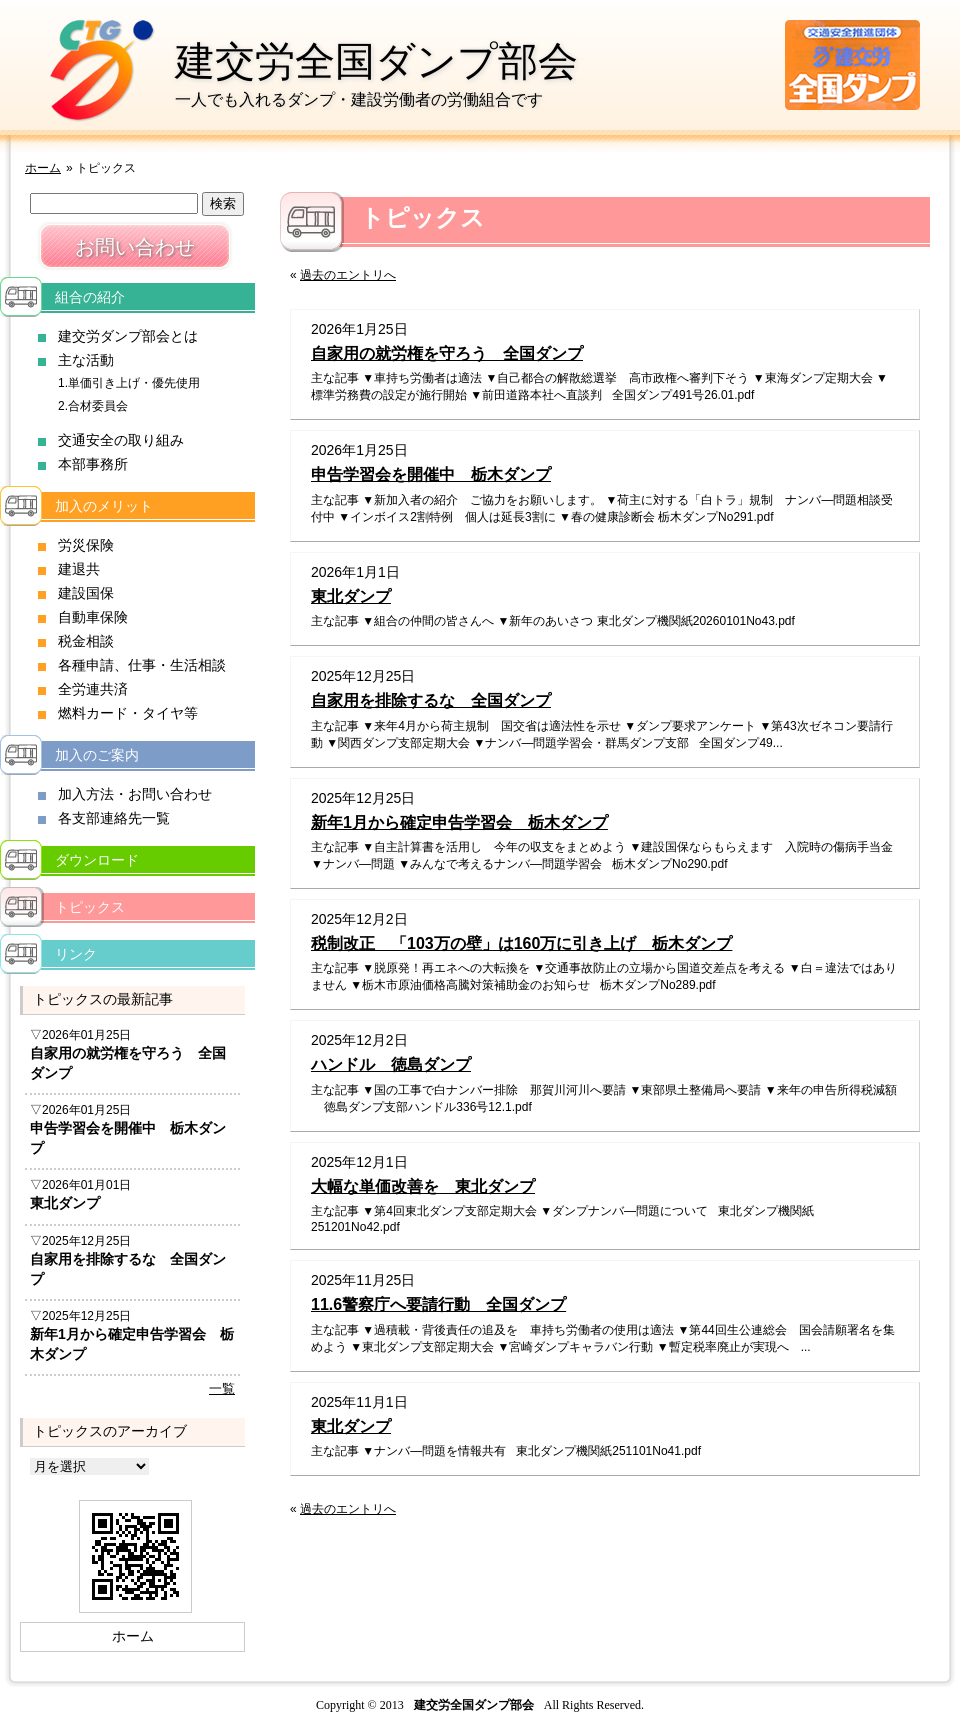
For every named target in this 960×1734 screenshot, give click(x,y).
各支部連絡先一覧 (114, 818)
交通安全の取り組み (121, 440)
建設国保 (86, 593)
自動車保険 (93, 617)
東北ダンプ (351, 596)
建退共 (79, 569)
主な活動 (86, 360)
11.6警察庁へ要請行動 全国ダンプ (438, 1304)
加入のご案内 (97, 755)
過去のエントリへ (348, 275)
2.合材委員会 (93, 406)
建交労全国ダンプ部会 (376, 61)
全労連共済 (93, 689)
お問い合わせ (135, 247)
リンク (76, 954)
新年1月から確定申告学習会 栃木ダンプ (459, 822)
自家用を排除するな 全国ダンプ (431, 700)
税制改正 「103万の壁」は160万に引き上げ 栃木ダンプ (521, 943)
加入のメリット (104, 506)
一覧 (222, 1388)
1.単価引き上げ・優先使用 (129, 383)
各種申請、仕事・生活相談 (142, 665)
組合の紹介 (90, 297)
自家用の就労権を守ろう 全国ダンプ (447, 353)
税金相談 (86, 641)
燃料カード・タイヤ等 (128, 713)
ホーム (43, 168)
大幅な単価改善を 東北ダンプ (423, 1186)
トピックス (90, 907)
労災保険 (86, 545)
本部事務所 (93, 464)
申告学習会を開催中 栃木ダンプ (431, 474)
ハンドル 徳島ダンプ (391, 1064)
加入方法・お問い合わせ (135, 794)
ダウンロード (97, 860)
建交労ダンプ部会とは (128, 336)
